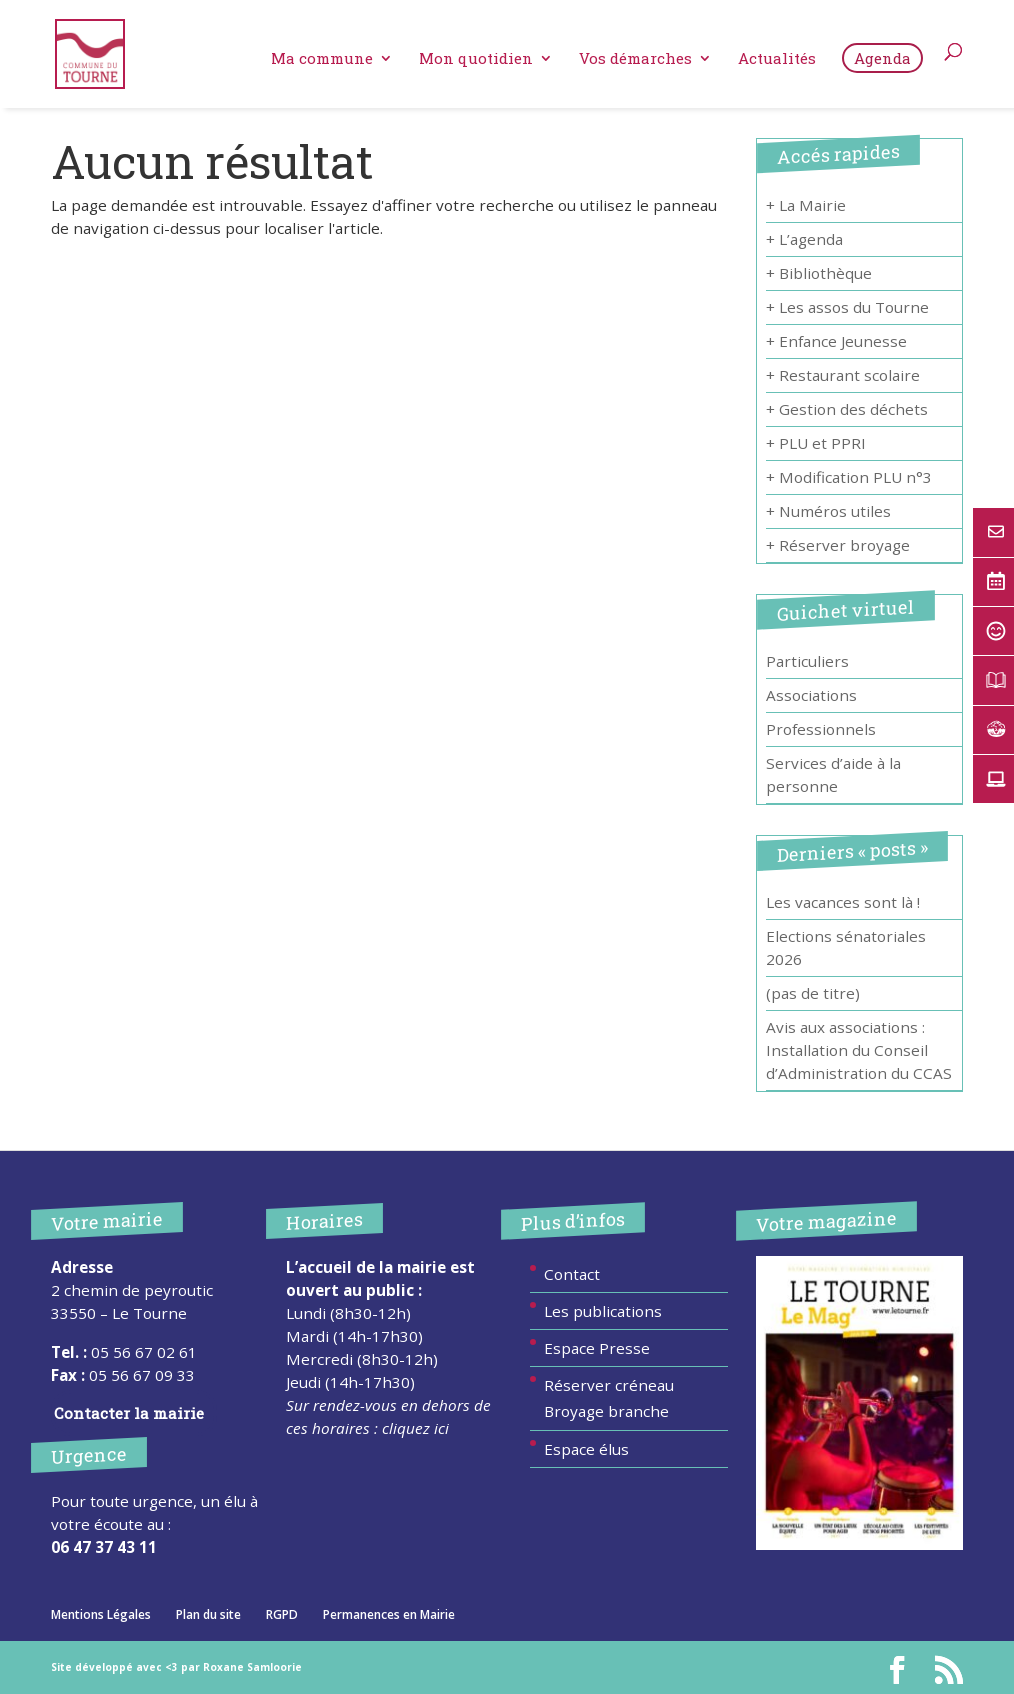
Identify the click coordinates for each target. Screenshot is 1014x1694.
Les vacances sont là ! (843, 902)
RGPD (282, 1614)
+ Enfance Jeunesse (836, 341)
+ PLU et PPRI (816, 443)
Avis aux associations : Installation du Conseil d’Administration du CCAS (859, 1050)
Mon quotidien (476, 59)
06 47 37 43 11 (104, 1547)
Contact (572, 1274)
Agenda (882, 58)
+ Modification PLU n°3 (849, 477)
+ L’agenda (804, 239)
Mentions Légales (101, 1614)
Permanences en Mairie (389, 1614)
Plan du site (208, 1614)
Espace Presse (597, 1348)
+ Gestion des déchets (847, 409)
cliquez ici (415, 1428)
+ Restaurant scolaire (843, 375)
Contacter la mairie (129, 1413)
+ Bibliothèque (819, 273)
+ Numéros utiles (828, 511)
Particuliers (807, 661)
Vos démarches (635, 59)
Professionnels (821, 729)
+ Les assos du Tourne (847, 307)
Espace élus (586, 1449)
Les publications (603, 1311)
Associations (811, 695)
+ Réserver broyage (838, 545)
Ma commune (322, 59)
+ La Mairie (806, 205)
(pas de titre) (813, 993)
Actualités (777, 59)
